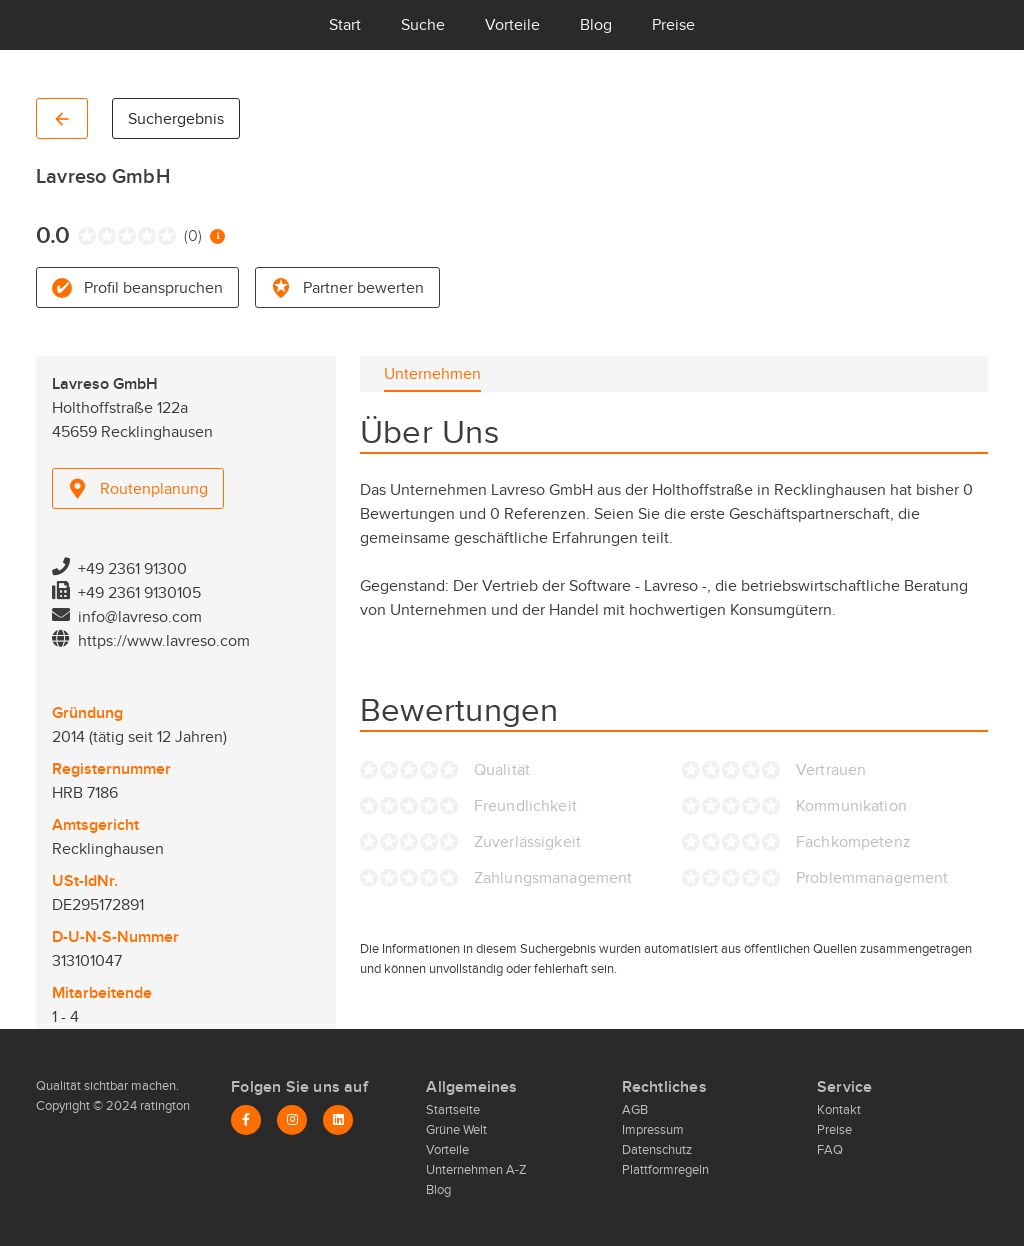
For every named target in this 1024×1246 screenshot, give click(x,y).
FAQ (830, 1150)
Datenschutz (657, 1150)
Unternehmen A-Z (476, 1170)
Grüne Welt (456, 1130)
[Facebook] (246, 1120)
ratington (163, 1106)
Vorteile (512, 25)
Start (345, 25)
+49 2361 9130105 (139, 593)
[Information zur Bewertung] (217, 236)
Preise (673, 25)
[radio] (82, 236)
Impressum (653, 1130)
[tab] (432, 374)
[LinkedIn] (338, 1120)
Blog (596, 25)
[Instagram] (292, 1120)
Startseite (453, 1110)
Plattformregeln (665, 1170)
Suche (423, 25)
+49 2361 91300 (132, 569)
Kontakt (839, 1110)
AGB (635, 1110)
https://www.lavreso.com (164, 641)
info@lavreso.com (140, 617)
